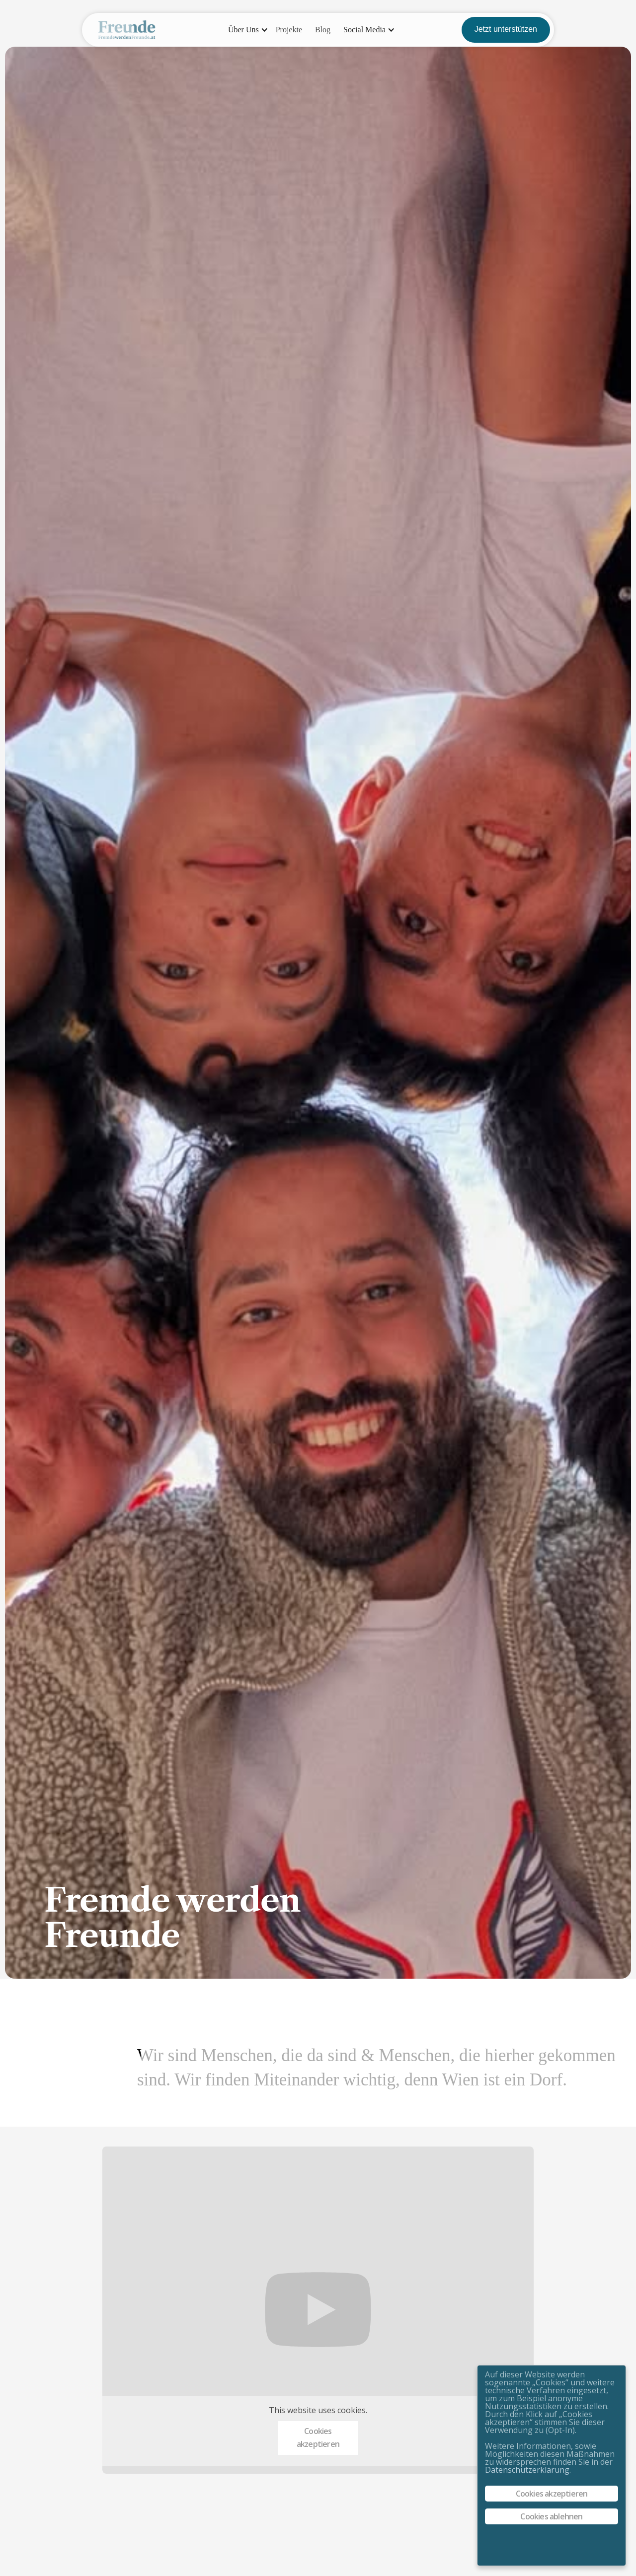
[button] (245, 29)
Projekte (289, 29)
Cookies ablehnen (551, 2516)
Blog (322, 29)
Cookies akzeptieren (318, 2437)
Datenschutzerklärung (527, 2469)
